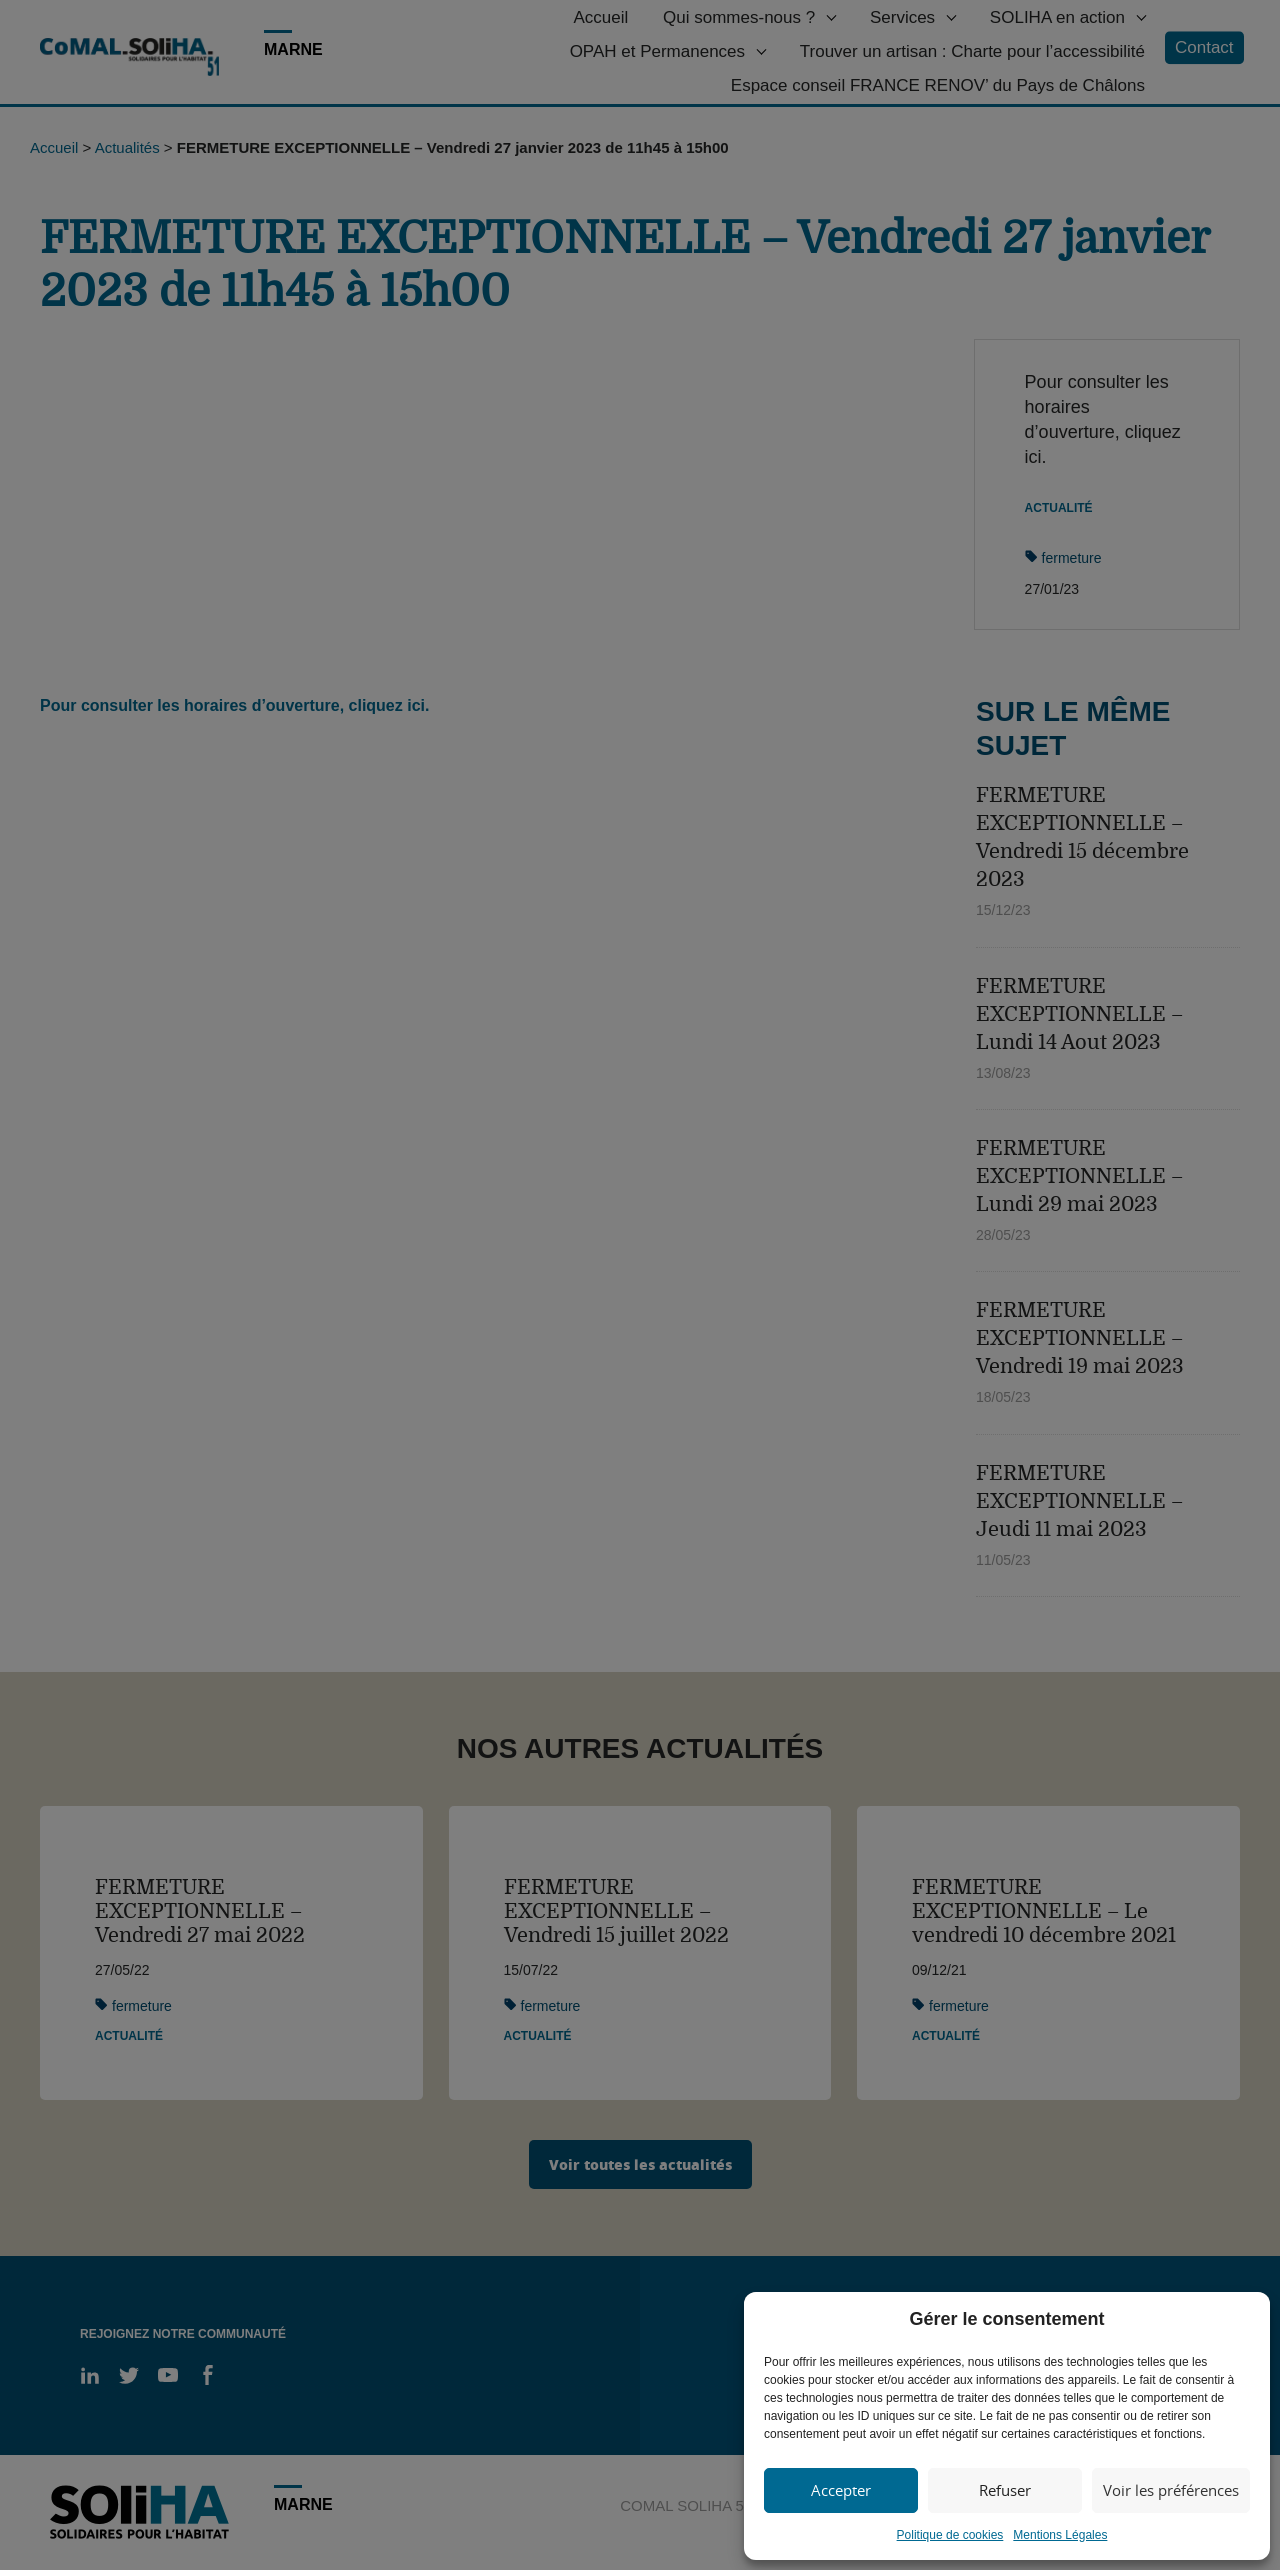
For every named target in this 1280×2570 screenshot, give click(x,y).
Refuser (1005, 2490)
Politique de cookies (950, 2535)
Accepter (841, 2490)
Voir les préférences (1171, 2490)
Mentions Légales (1060, 2535)
